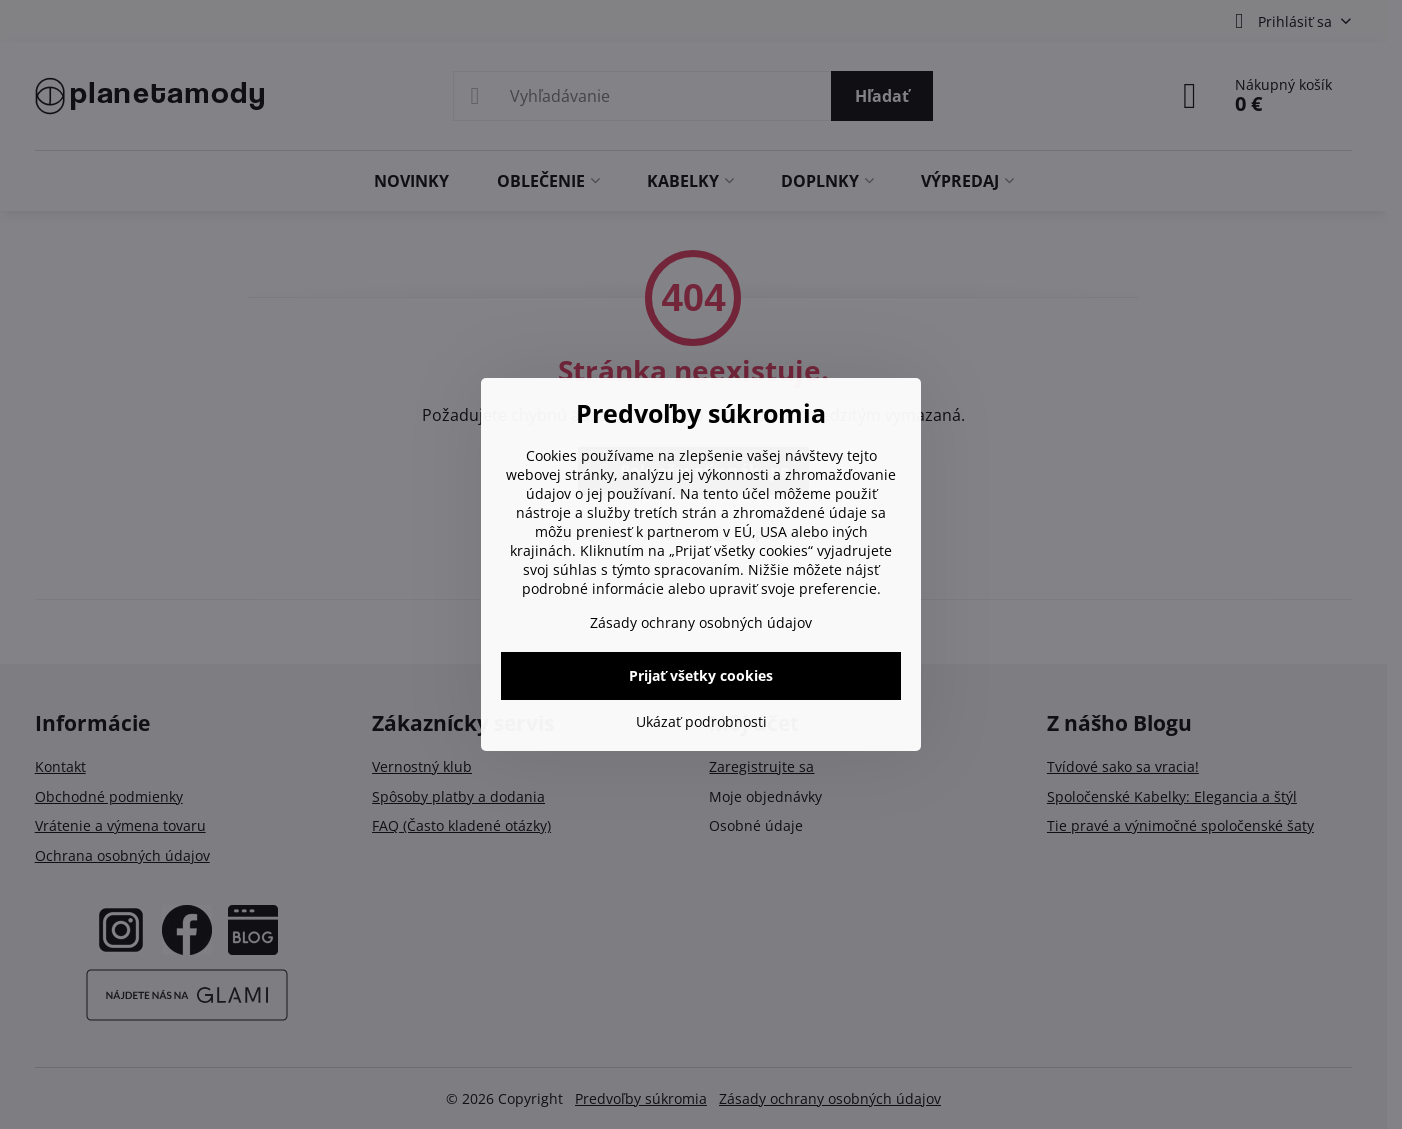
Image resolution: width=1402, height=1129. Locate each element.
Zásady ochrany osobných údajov (701, 622)
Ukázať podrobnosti (701, 721)
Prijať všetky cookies (701, 675)
